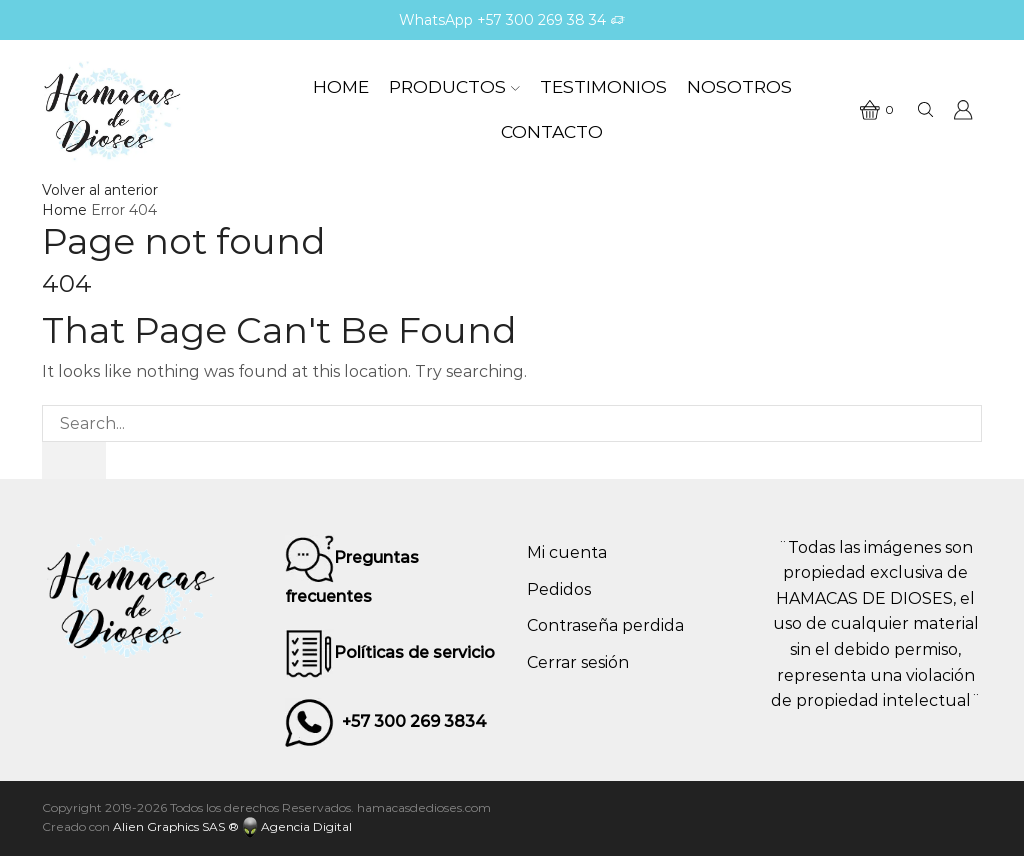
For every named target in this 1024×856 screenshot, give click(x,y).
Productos (454, 86)
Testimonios (603, 86)
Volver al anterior (100, 190)
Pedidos (559, 589)
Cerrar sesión (578, 662)
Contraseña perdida (605, 625)
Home (341, 86)
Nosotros (739, 86)
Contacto (552, 131)
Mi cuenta (567, 552)
